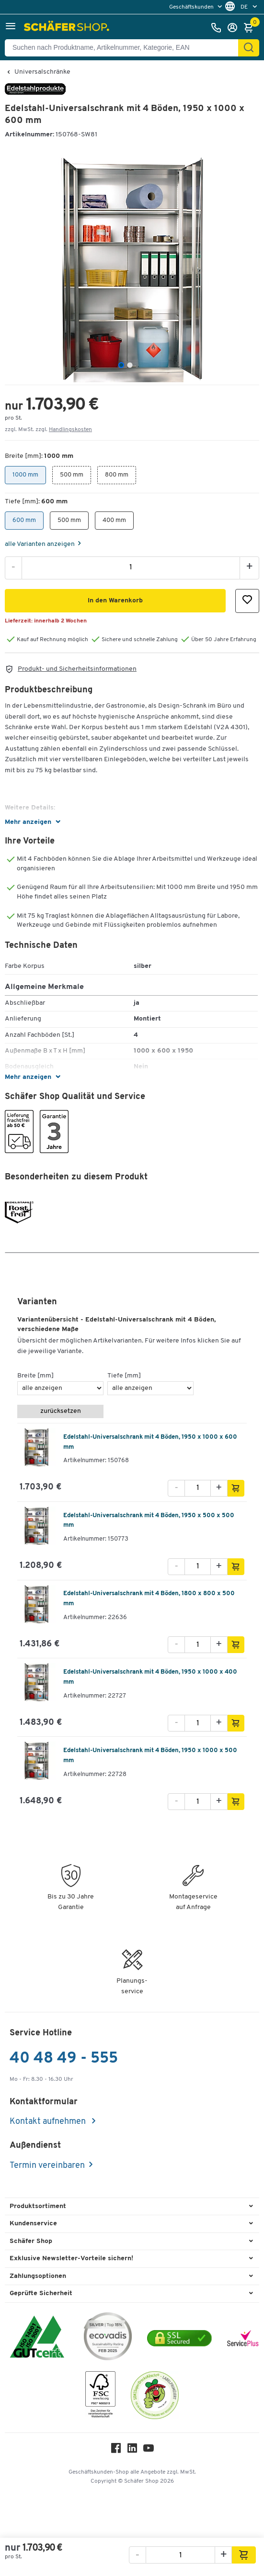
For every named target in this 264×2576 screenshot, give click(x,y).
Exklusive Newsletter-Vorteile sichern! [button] (71, 2258)
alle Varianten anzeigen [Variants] (40, 544)
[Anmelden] (235, 27)
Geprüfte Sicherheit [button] (41, 2293)
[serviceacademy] (243, 2338)
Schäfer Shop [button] (31, 2241)
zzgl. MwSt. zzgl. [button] (48, 430)
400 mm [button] (114, 517)
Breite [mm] (35, 1375)
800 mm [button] (116, 472)
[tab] (121, 365)
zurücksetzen (60, 1411)
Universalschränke (42, 72)
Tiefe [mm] (124, 1375)
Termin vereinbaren (47, 2165)
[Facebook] (116, 2450)
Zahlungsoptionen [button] (38, 2276)
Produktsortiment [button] (38, 2206)
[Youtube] (148, 2450)
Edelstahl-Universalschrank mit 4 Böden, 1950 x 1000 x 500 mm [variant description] (150, 1755)
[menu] (196, 7)
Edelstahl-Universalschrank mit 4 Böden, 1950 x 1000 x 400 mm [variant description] (150, 1677)
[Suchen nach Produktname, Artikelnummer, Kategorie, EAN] (125, 47)
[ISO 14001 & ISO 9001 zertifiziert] (37, 2338)
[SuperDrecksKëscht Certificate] (155, 2396)
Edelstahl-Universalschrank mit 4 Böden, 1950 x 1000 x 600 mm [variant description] (150, 1442)
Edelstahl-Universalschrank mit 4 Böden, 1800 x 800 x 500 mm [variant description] (149, 1598)
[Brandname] (35, 93)
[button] (10, 27)
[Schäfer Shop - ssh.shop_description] (68, 27)
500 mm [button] (71, 472)
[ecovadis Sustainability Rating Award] (108, 2338)
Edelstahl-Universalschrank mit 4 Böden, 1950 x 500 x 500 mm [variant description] (148, 1520)
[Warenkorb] (251, 27)
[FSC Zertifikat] (100, 2396)
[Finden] (248, 48)
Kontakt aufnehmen (49, 2121)
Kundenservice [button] (33, 2223)
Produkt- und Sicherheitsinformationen (77, 669)
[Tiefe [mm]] (150, 1388)
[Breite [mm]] (60, 1388)
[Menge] (131, 567)
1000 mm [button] (25, 472)
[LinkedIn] (132, 2450)
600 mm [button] (24, 517)
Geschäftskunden (192, 7)
